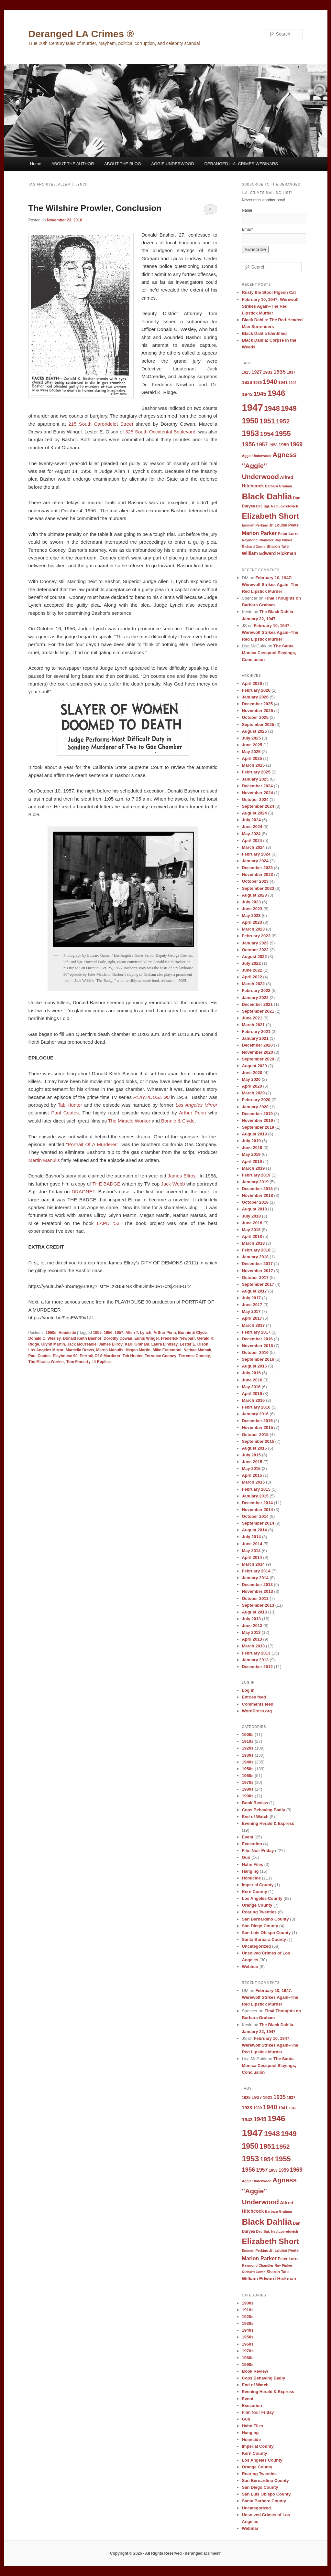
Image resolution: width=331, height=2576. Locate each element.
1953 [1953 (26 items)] (250, 433)
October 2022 (255, 949)
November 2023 (257, 874)
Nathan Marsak (197, 1350)
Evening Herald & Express (268, 1823)
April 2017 (252, 1318)
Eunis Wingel (146, 1338)
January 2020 (255, 1106)
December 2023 (257, 867)
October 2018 (255, 1202)
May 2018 (251, 1229)
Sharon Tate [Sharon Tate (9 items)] (278, 546)
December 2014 (257, 1502)
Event (247, 1837)
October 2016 (255, 1352)
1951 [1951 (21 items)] (267, 421)
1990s (248, 1796)
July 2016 (251, 1372)
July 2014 (251, 1536)
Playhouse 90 (65, 1356)
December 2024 (257, 785)
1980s (248, 1789)
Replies (102, 1361)
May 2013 (251, 1632)
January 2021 (255, 1038)
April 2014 (252, 1557)
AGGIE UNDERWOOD (172, 163)
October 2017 (255, 1277)
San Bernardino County (265, 1919)
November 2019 (257, 1120)
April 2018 (252, 1236)
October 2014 (255, 1516)
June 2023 (252, 908)
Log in (248, 1690)
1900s (248, 1734)
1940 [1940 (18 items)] (270, 381)
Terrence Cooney (194, 1356)
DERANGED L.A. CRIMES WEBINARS (241, 163)
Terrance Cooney (160, 1356)
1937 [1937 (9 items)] (291, 372)
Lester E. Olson (194, 1344)
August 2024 (254, 813)
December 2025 (257, 703)
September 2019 (258, 1127)
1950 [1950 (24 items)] (250, 421)
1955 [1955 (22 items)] (283, 434)
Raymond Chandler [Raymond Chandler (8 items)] (258, 540)
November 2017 (257, 1270)
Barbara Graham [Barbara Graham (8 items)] (278, 486)
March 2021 (253, 1024)
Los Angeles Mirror (46, 1350)
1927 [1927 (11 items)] (257, 372)
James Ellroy (181, 1175)
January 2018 (255, 1256)
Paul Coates (65, 1112)
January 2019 (255, 1181)
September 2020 (258, 1059)
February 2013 (256, 1653)
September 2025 (258, 724)
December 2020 (257, 1045)
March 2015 (253, 1482)
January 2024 (255, 860)
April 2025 (252, 758)
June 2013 (252, 1625)
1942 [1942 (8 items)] (292, 383)
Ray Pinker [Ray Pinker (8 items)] (283, 540)
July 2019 (251, 1140)
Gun (246, 1857)
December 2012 (257, 1666)
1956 (108, 1332)
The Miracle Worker (129, 1120)
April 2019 (252, 1161)
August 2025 (254, 731)
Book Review (255, 1802)
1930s (248, 1755)
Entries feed (254, 1697)
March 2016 (253, 1400)
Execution (252, 1843)
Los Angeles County (262, 1898)
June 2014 (252, 1543)
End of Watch (255, 1816)
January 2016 (255, 1413)
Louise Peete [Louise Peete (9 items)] (287, 525)
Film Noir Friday (258, 1850)
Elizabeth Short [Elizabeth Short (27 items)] (270, 516)
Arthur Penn (192, 1112)
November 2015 (257, 1427)
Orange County (257, 1905)
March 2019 (253, 1168)
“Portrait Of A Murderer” (91, 1144)
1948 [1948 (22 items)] (272, 408)
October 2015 (255, 1434)
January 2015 (255, 1496)
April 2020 (252, 1086)
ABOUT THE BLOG (122, 163)
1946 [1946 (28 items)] (276, 393)
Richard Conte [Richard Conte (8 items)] (254, 546)
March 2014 (253, 1564)
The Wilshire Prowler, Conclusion (95, 208)
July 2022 (251, 963)
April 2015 (252, 1475)
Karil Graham (137, 1344)
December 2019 (257, 1113)
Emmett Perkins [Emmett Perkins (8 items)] (255, 525)
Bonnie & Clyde (177, 1120)
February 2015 (256, 1489)
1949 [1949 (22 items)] (289, 408)
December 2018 (257, 1188)
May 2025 (251, 751)
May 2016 (251, 1386)
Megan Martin (138, 1350)
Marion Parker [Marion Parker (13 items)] (259, 533)
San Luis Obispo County (266, 1932)
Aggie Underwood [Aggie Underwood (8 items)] (256, 456)
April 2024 (252, 840)
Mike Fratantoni (167, 1350)
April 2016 (252, 1393)
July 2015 (251, 1455)
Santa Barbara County (264, 1939)
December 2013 (257, 1584)
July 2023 (251, 901)
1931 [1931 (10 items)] (267, 372)
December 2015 (257, 1420)
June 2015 (252, 1461)
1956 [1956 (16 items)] (248, 444)
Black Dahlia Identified (264, 333)
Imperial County (258, 1884)
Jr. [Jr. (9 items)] (271, 525)
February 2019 (256, 1175)
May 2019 (251, 1154)
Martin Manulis (44, 1160)
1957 (119, 1332)
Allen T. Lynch (138, 1332)
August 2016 (254, 1366)
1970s (248, 1782)
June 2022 (252, 970)
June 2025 (252, 744)
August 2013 (254, 1612)
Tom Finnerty (78, 1361)
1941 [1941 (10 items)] (283, 382)
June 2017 (252, 1304)
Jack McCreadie (82, 1344)
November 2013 (257, 1591)
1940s (248, 1762)
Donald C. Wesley (44, 1338)
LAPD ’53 (108, 1223)
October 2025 (255, 717)
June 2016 (252, 1380)
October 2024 (255, 799)
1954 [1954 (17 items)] (267, 434)
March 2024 (253, 847)
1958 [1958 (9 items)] (273, 445)
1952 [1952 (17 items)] (283, 421)
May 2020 (251, 1079)
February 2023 (256, 935)
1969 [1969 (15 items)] (296, 444)
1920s (248, 1748)
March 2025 (253, 765)
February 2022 (256, 990)
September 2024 (258, 806)
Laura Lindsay (164, 1344)
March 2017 (253, 1325)
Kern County (254, 1891)
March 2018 (253, 1243)
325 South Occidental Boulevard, (161, 431)
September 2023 (258, 888)
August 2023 (254, 895)
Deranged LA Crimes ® (81, 33)
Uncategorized (256, 1946)
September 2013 (258, 1605)
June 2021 (252, 1018)
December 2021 (257, 1004)
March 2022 (253, 983)
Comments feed (258, 1704)
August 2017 (254, 1291)
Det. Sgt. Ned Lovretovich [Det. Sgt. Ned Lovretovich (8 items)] (277, 506)
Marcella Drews (80, 1350)
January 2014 (255, 1577)
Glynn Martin (53, 1344)
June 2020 (252, 1072)
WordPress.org (257, 1710)
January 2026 (255, 697)
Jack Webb (173, 1184)
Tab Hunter (70, 1105)
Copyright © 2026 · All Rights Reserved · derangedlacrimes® (165, 2553)
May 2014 (251, 1550)
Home (35, 163)
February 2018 (256, 1250)
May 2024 (251, 833)
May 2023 (251, 915)
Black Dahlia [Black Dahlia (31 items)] (267, 496)
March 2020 (253, 1093)
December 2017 (257, 1263)
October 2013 (255, 1598)
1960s (248, 1775)
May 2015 (251, 1468)
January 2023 (255, 943)
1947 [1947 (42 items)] (252, 407)
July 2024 (251, 819)
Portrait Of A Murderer (100, 1356)
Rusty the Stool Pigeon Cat (269, 292)
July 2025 (251, 738)
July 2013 (251, 1618)
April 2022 (252, 976)
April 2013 (252, 1639)
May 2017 (251, 1311)
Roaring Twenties (259, 1912)
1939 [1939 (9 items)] (257, 382)
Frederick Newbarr (178, 1338)
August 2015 (254, 1448)
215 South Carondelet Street (100, 424)
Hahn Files (252, 1864)
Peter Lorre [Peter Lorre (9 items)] (288, 533)
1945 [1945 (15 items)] (260, 394)
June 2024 (252, 826)
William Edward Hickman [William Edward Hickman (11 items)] (269, 553)
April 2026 (252, 683)
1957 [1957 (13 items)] (262, 444)
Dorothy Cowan (118, 1338)
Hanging (250, 1871)
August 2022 (254, 956)
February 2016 (256, 1407)
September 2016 (258, 1359)
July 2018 (251, 1216)
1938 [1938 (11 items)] (247, 382)
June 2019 (252, 1147)
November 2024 (257, 792)
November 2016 (257, 1345)
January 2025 (255, 779)
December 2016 (257, 1338)
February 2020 (256, 1099)
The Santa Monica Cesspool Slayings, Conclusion (269, 653)
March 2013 (253, 1646)
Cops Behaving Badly (263, 1809)
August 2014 (254, 1530)
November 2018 (257, 1195)
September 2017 (258, 1284)
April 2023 (252, 922)
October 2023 (255, 881)
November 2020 (257, 1052)
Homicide (67, 1332)
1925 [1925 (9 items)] (246, 372)
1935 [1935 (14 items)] (279, 372)
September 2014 (258, 1523)
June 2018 (252, 1222)
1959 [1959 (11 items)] (284, 444)
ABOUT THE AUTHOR (72, 163)
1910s (248, 1741)
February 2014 (256, 1571)
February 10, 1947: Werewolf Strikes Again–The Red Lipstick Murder (270, 306)
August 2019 (254, 1134)
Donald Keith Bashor (82, 1338)
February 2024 (256, 854)
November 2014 (257, 1509)
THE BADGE (106, 1184)
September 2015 (258, 1441)
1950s (51, 1332)
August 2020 (254, 1065)
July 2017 (251, 1297)
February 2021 (256, 1031)
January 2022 (255, 997)
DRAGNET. (84, 1191)
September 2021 (258, 1011)
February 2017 (256, 1332)
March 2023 (253, 929)
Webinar (250, 1966)
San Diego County (260, 1925)
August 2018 (254, 1209)
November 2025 (257, 710)
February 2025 (256, 772)
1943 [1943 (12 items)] (247, 394)
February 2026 (256, 690)
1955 (97, 1332)
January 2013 (255, 1659)
